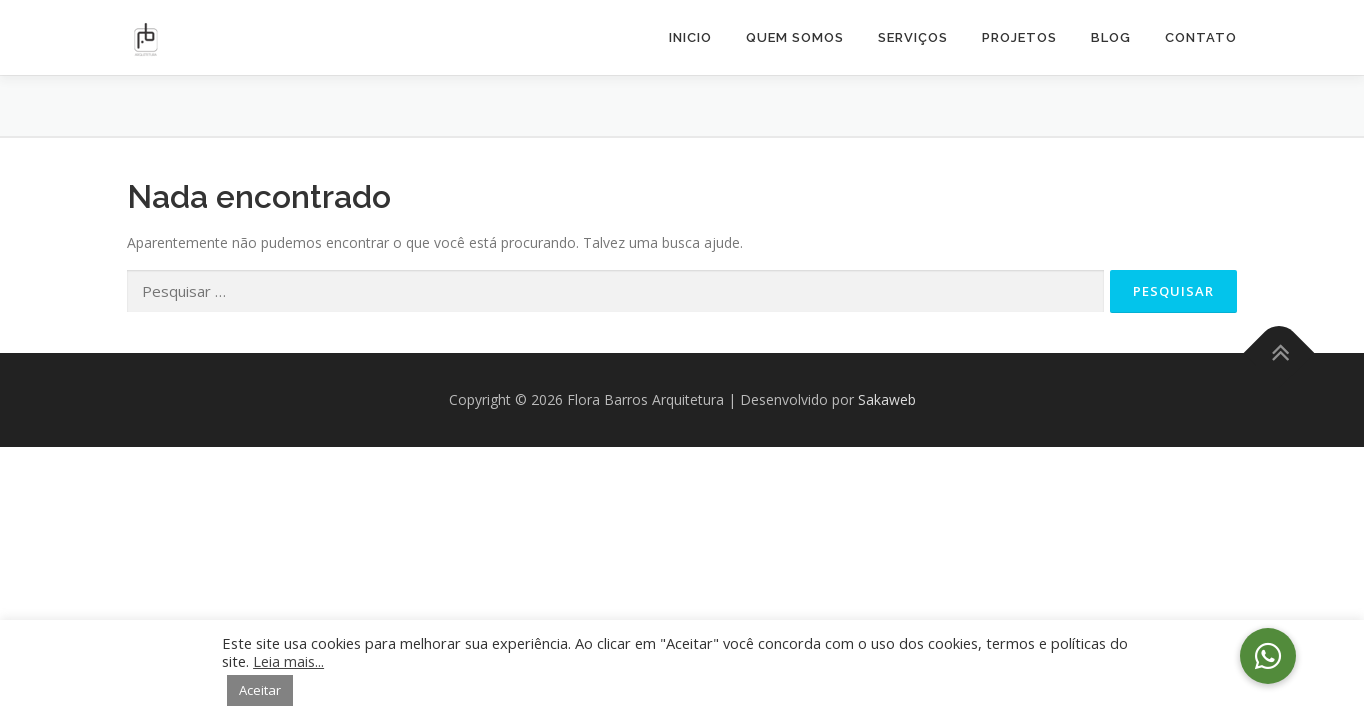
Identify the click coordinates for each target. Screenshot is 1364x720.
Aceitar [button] (260, 690)
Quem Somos (795, 37)
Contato (1201, 37)
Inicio (690, 37)
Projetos (1019, 37)
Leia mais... (288, 661)
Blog (1111, 37)
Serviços (913, 37)
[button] (1268, 656)
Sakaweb (887, 399)
